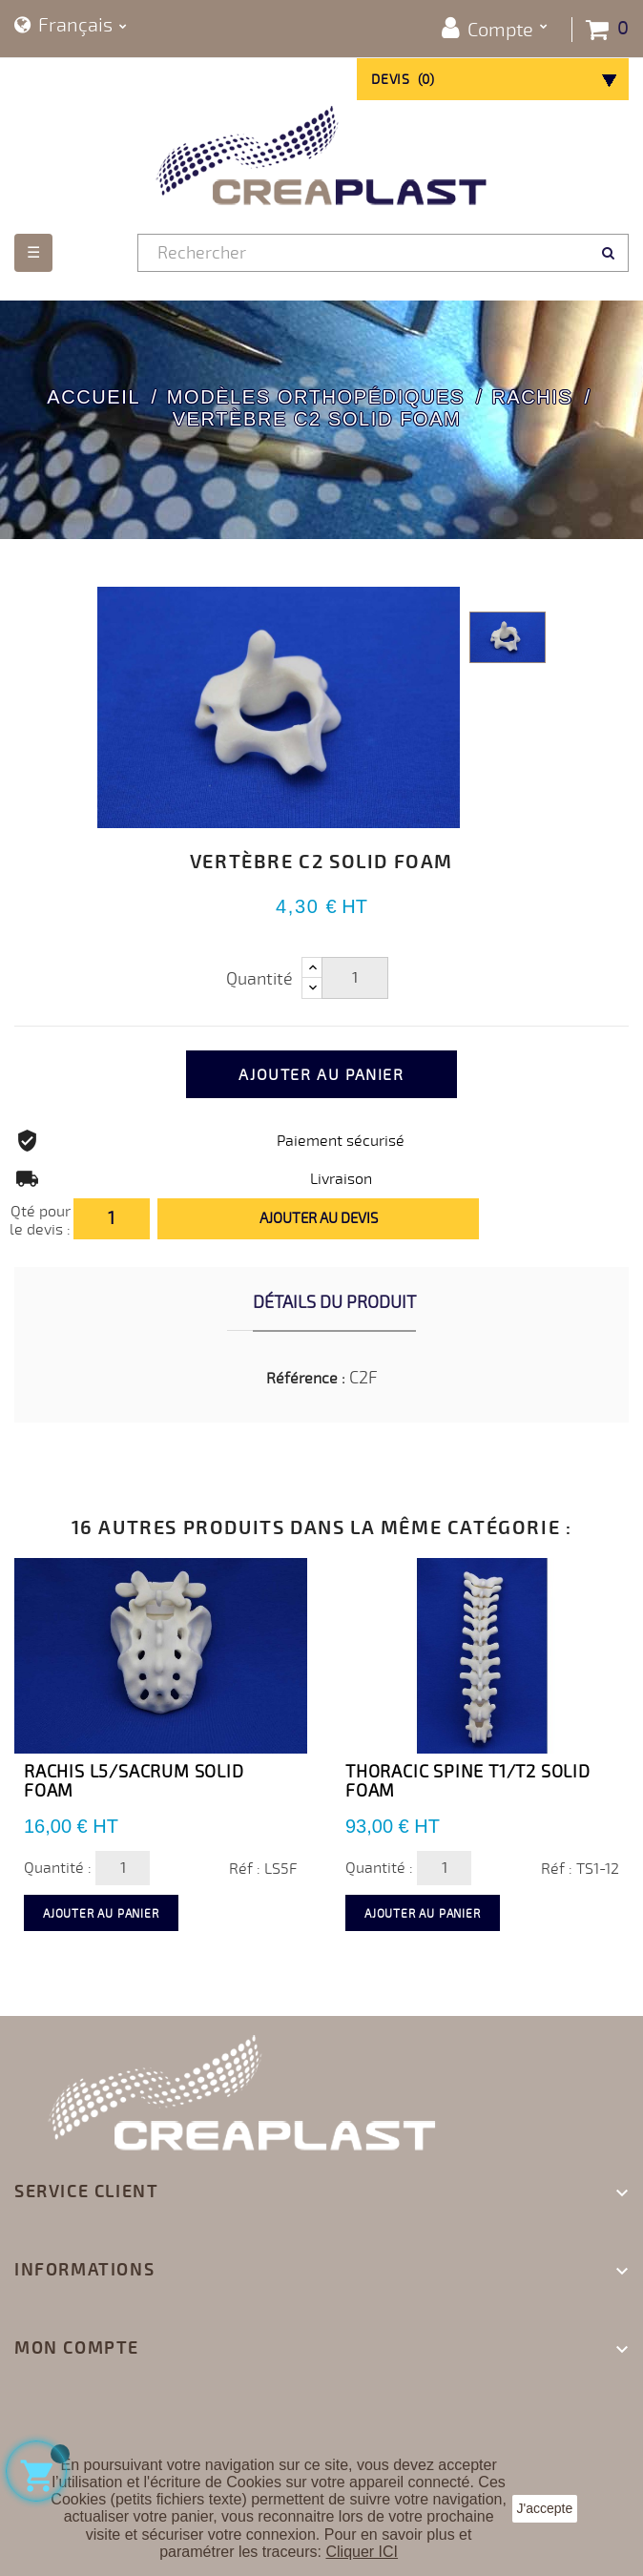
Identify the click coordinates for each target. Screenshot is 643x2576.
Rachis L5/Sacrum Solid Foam (134, 1781)
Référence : (305, 1378)
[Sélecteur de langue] (70, 26)
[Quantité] (355, 978)
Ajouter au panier (321, 1075)
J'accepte (545, 2508)
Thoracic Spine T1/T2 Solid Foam (468, 1781)
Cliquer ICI (361, 2552)
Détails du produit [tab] (334, 1302)
